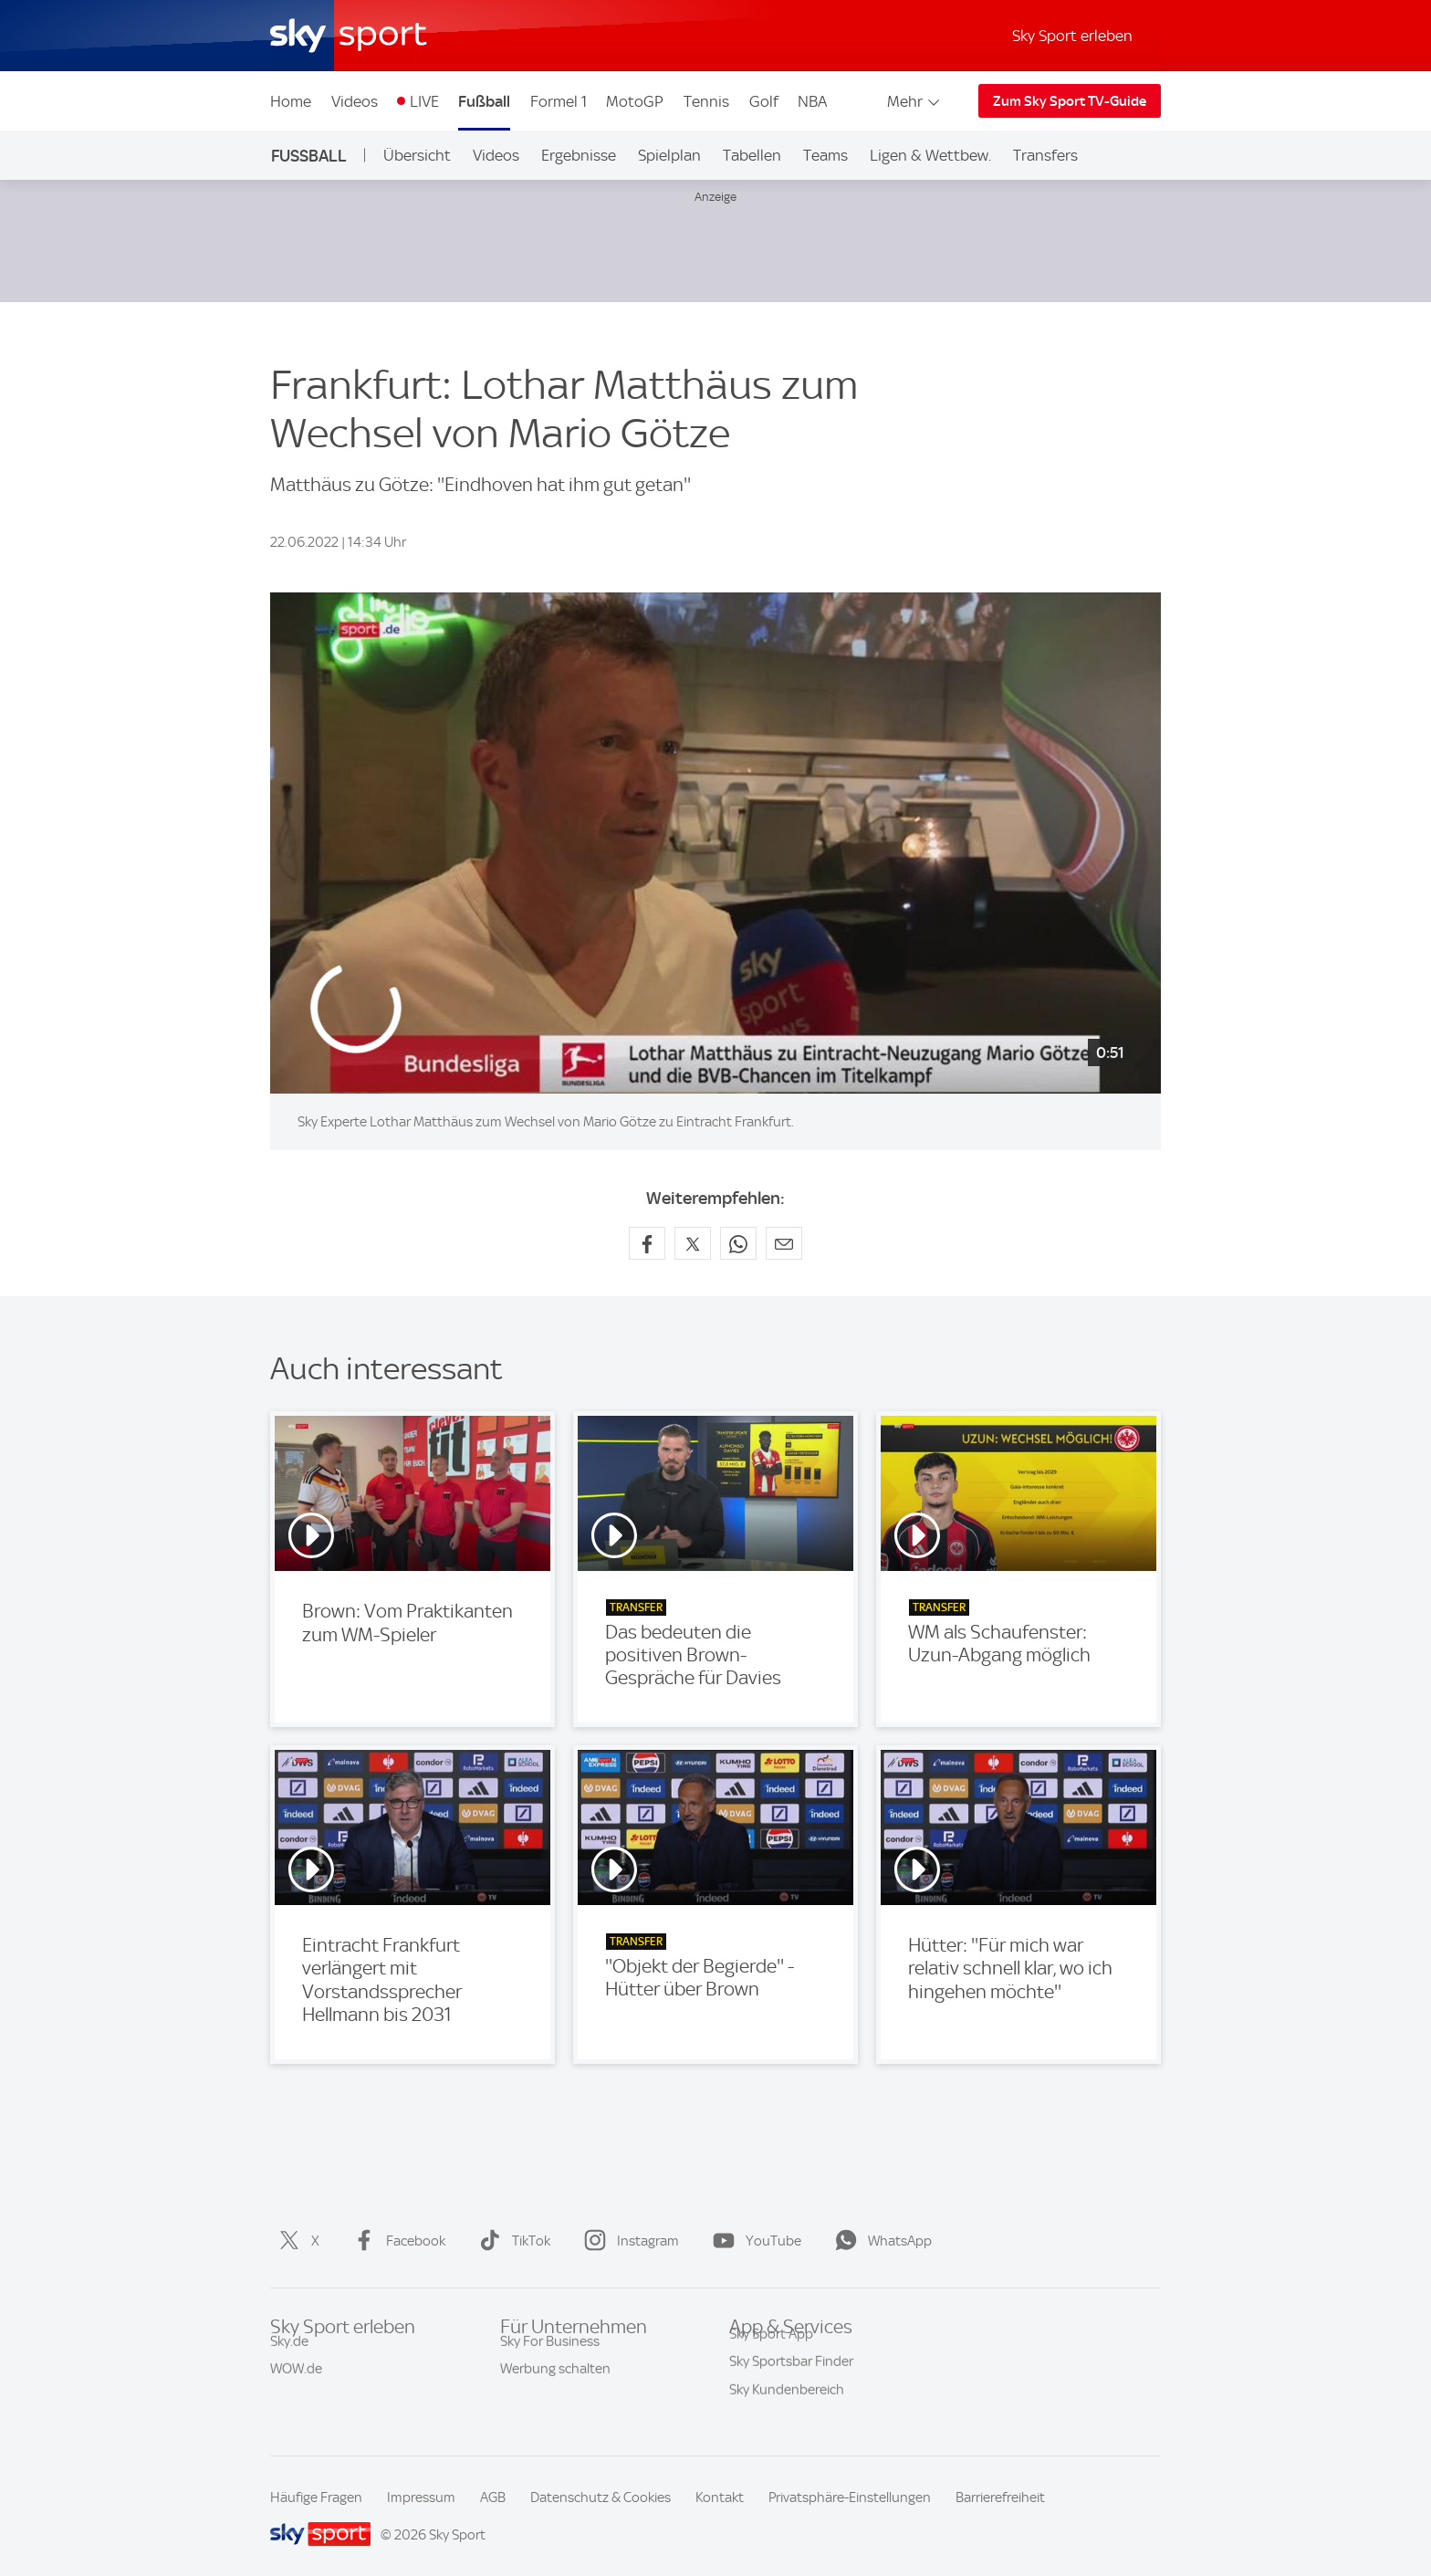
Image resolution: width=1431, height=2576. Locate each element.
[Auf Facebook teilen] (647, 1243)
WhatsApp (880, 2241)
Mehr (915, 101)
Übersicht (417, 155)
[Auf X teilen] (692, 1243)
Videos (354, 101)
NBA (812, 101)
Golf (763, 101)
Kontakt (719, 2497)
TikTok (511, 2241)
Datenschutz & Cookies (600, 2497)
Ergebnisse (578, 155)
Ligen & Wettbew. (930, 155)
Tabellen (752, 155)
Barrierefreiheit (1000, 2497)
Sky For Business (550, 2357)
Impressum (421, 2497)
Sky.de (289, 2357)
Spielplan (669, 155)
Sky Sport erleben (1072, 35)
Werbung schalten (555, 2384)
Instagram (628, 2241)
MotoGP (634, 101)
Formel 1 (558, 101)
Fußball (484, 101)
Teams (825, 155)
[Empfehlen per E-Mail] (784, 1243)
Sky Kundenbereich (786, 2412)
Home (290, 101)
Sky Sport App (771, 2357)
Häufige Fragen (316, 2497)
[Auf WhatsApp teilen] (738, 1243)
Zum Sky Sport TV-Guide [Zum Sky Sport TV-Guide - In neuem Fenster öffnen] (1069, 101)
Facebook (395, 2241)
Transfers (1045, 155)
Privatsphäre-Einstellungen (849, 2497)
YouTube (753, 2241)
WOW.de (296, 2384)
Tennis (706, 101)
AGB (493, 2497)
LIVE (424, 101)
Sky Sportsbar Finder (791, 2384)
